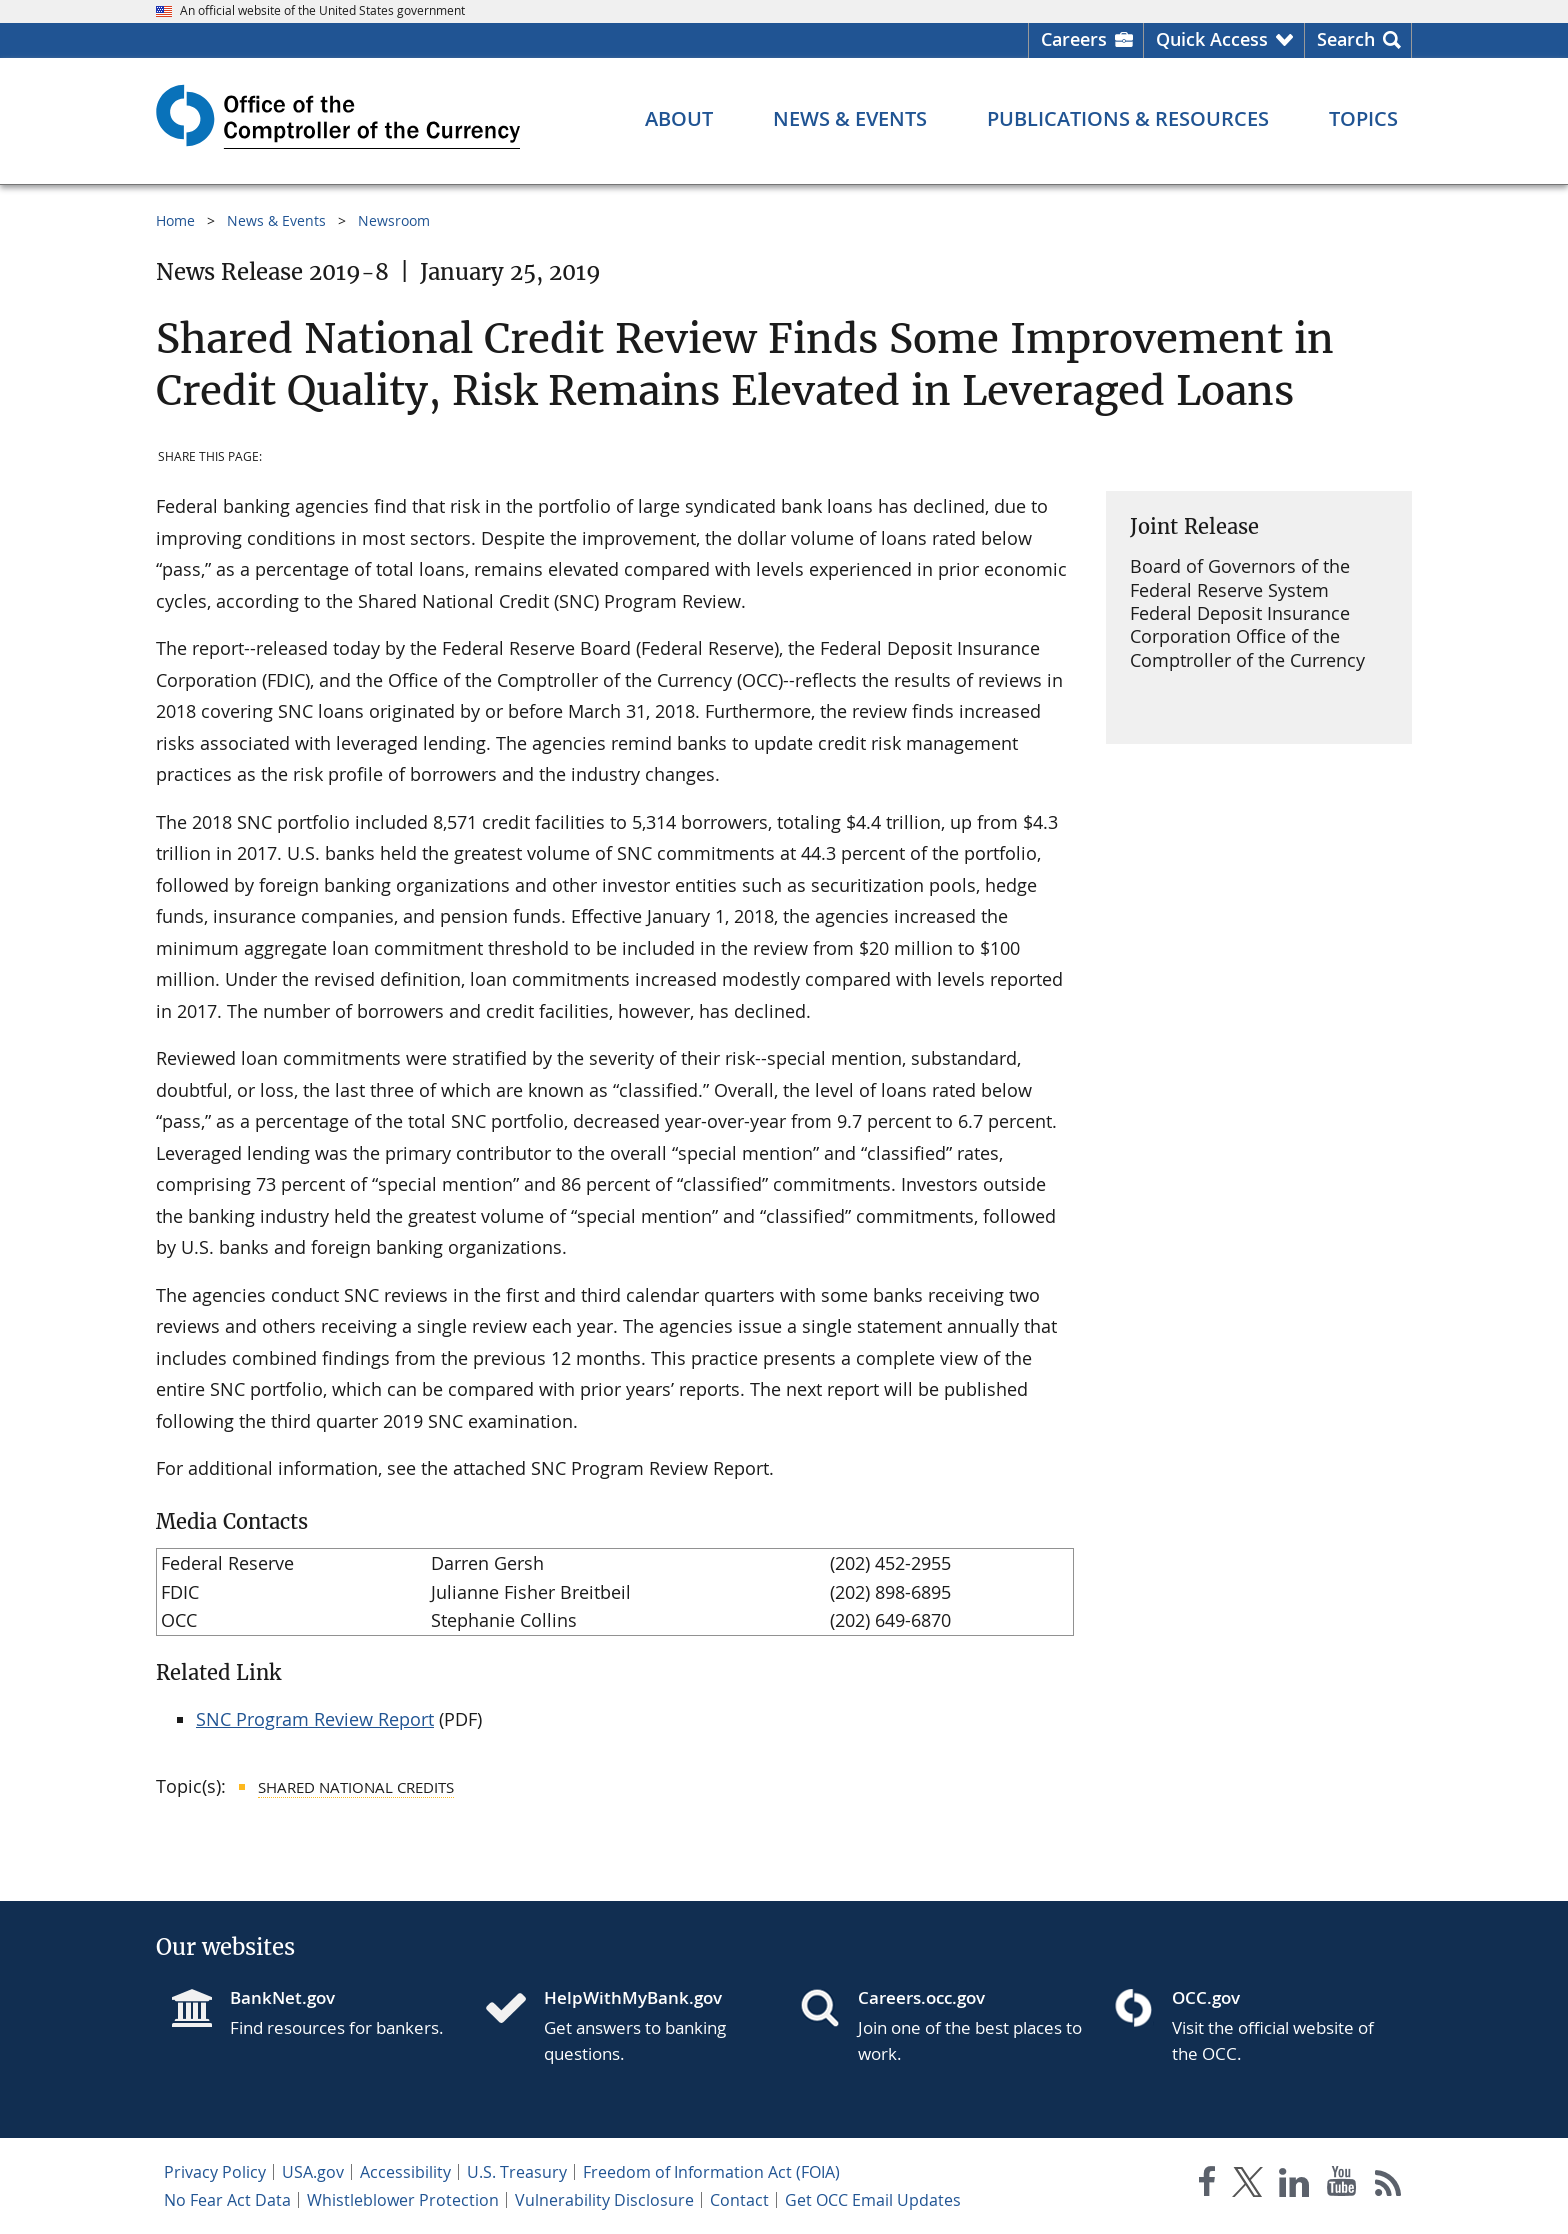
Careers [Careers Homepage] (1074, 39)
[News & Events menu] (850, 119)
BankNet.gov (282, 1997)
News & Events (276, 220)
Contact (739, 2200)
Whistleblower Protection (403, 2200)
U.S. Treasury (517, 2172)
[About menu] (679, 119)
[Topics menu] (1363, 119)
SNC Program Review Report (315, 1719)
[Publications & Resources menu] (1128, 119)
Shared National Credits (356, 1787)
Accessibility (405, 2172)
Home (175, 220)
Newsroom (394, 220)
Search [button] (1346, 39)
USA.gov (313, 2172)
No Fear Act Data (227, 2200)
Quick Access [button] (1212, 39)
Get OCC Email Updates (873, 2200)
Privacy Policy (215, 2172)
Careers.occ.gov (921, 1997)
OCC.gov (1206, 1997)
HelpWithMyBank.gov (633, 1997)
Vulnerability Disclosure (604, 2200)
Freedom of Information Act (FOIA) (711, 2172)
